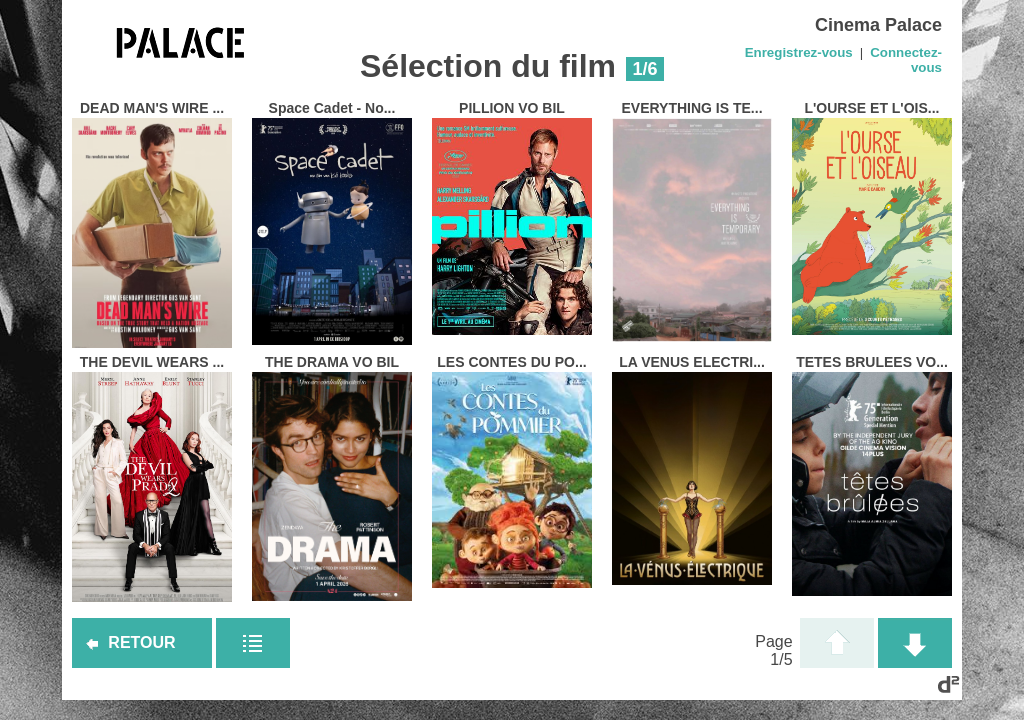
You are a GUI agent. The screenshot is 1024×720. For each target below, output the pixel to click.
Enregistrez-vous (799, 52)
